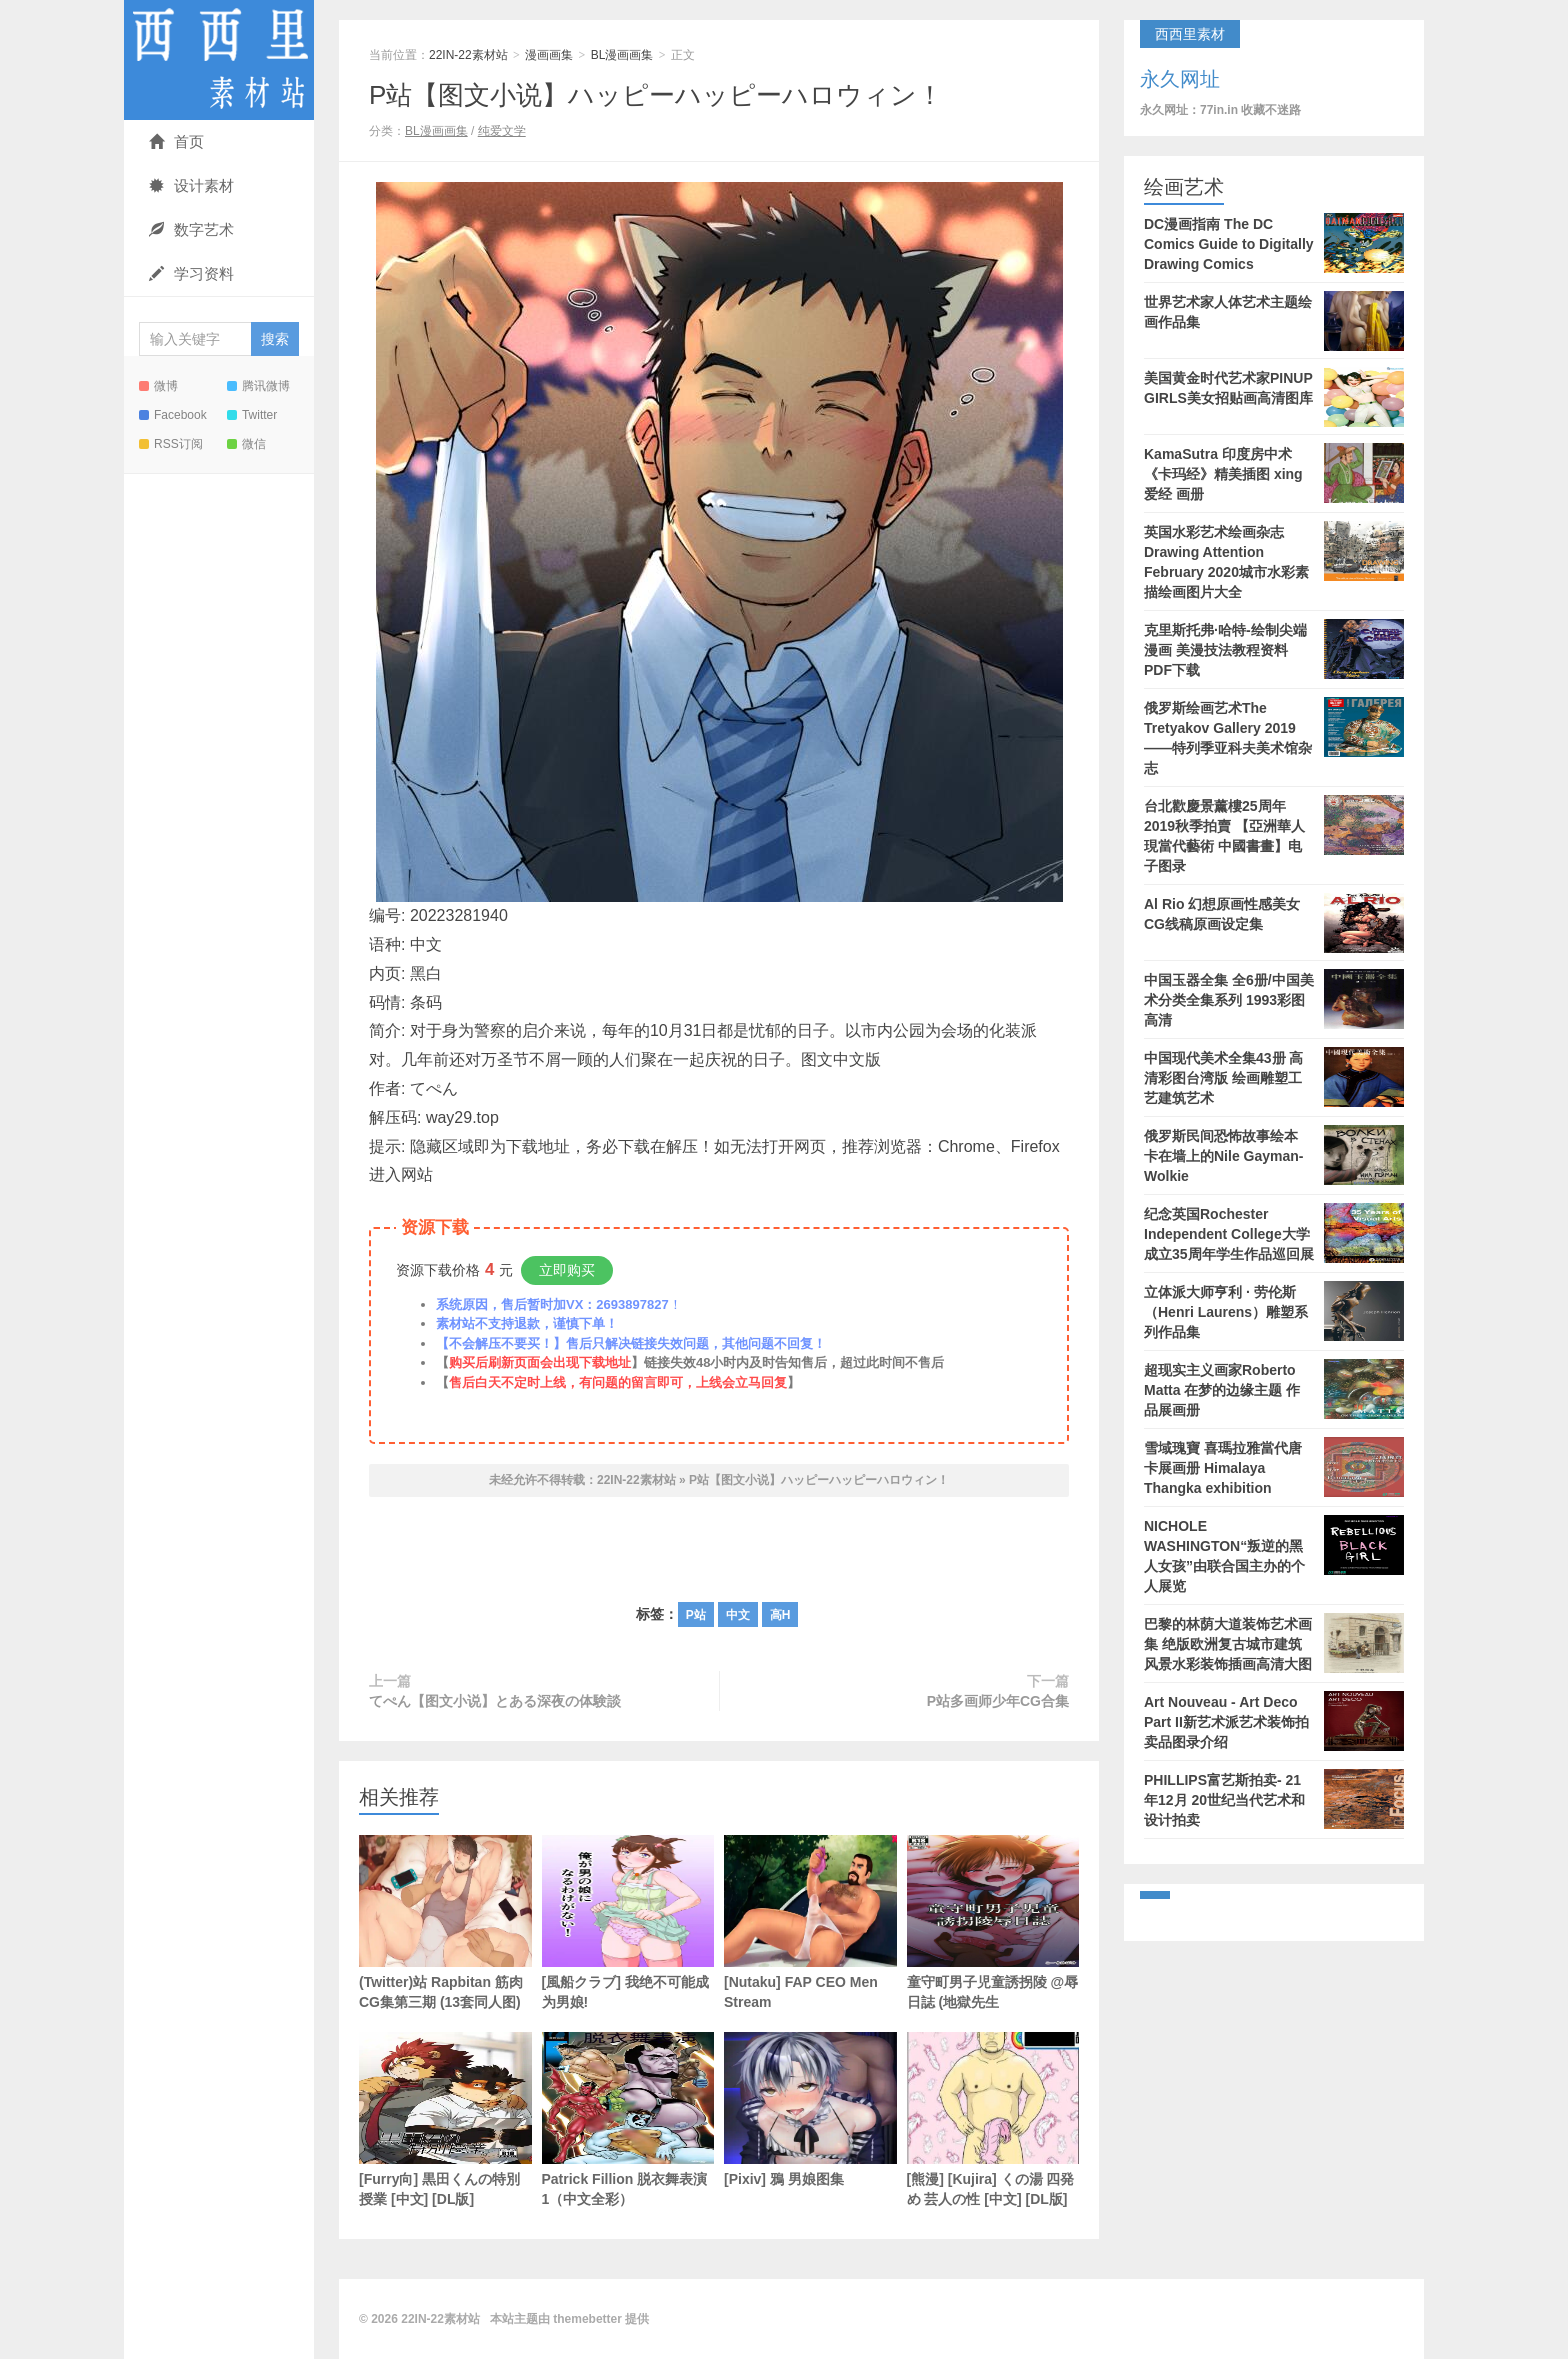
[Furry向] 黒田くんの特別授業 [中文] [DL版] (445, 2119)
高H (780, 1615)
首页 (176, 141)
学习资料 (191, 273)
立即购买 (567, 1270)
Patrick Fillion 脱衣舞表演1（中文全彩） (628, 2119)
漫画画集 (549, 55)
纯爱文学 (502, 131)
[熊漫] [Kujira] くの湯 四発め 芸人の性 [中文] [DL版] (993, 2119)
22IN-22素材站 (219, 60)
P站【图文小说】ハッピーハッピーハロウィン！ (656, 95)
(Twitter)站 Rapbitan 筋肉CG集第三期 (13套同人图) (445, 1922)
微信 (246, 444)
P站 (696, 1615)
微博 (158, 386)
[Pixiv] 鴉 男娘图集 (810, 2109)
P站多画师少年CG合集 (998, 1701)
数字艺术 (191, 229)
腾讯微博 (258, 386)
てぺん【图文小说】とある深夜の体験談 (495, 1701)
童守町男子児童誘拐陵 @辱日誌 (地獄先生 (993, 1922)
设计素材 (191, 185)
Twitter (252, 415)
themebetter (587, 2319)
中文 (738, 1615)
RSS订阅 (171, 444)
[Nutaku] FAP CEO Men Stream (810, 1922)
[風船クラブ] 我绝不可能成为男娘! (628, 1922)
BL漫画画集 (622, 55)
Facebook (173, 415)
